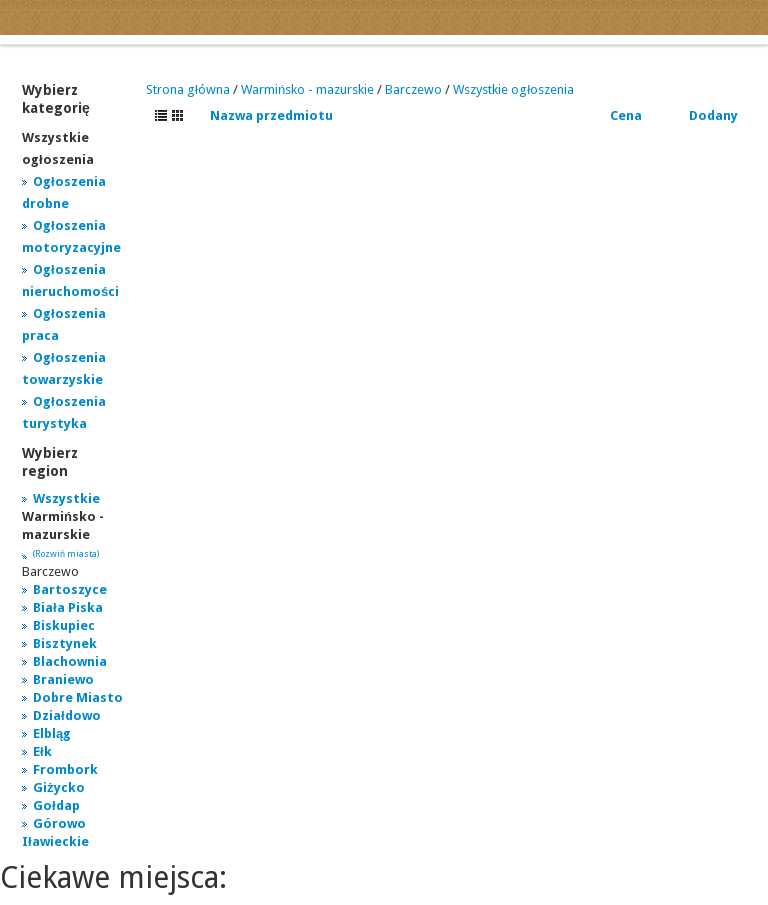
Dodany (713, 115)
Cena (626, 115)
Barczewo (413, 89)
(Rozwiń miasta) (66, 554)
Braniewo (63, 679)
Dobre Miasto (78, 697)
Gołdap (56, 805)
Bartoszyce (70, 589)
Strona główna (188, 89)
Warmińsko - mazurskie (307, 89)
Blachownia (70, 661)
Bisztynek (65, 643)
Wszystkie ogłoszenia (513, 89)
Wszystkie (66, 498)
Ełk (42, 751)
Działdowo (67, 715)
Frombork (65, 769)
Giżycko (59, 787)
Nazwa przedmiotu (271, 115)
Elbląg (52, 733)
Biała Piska (68, 607)
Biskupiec (64, 625)
